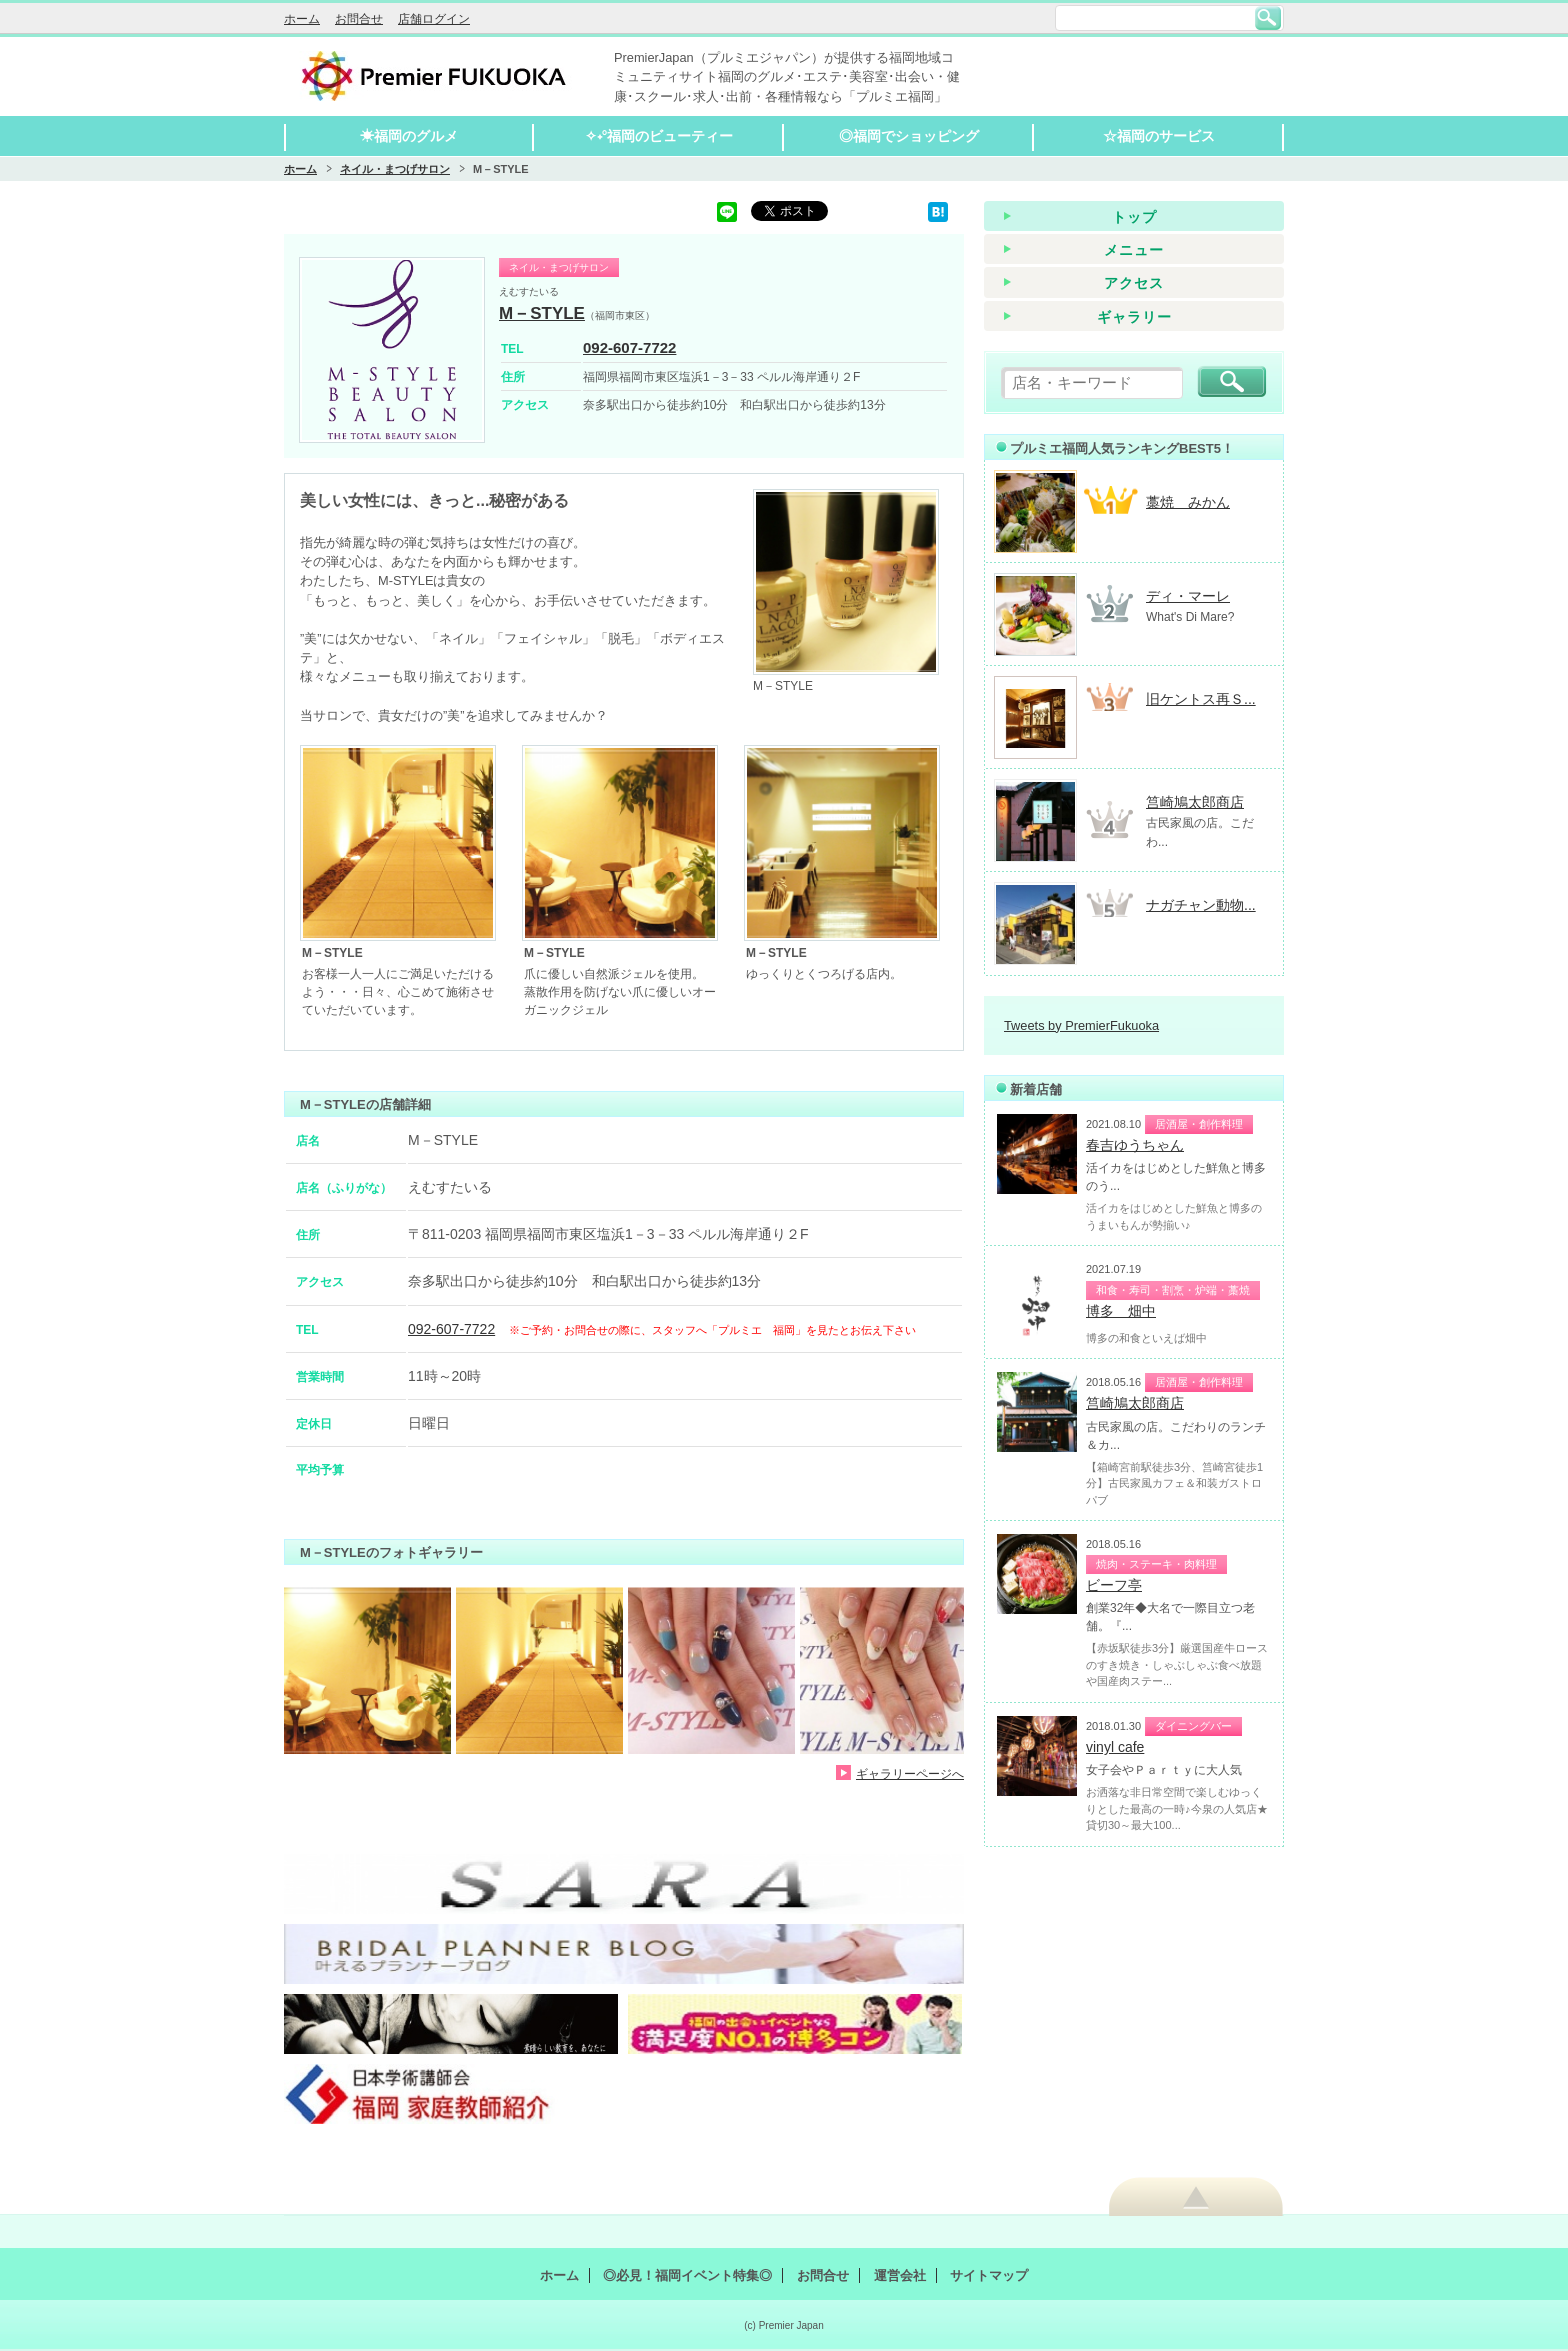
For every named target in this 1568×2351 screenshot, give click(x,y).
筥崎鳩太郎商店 (1195, 802)
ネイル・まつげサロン (395, 169)
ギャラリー (1134, 317)
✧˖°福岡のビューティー (659, 136)
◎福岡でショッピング (909, 136)
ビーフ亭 (1114, 1585)
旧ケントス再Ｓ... (1201, 699)
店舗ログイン (434, 19)
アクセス (1134, 283)
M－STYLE (542, 313)
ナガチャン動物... (1201, 905)
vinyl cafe (1115, 1747)
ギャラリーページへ (910, 1773)
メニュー (1134, 250)
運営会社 (900, 2275)
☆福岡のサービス (1159, 136)
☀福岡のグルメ (409, 136)
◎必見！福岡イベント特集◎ (687, 2275)
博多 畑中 (1121, 1311)
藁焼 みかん (1188, 502)
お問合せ (359, 19)
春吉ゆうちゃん (1135, 1145)
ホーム (302, 19)
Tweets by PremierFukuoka (1081, 1025)
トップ (1134, 217)
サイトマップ (989, 2275)
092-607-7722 (629, 347)
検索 (1268, 18)
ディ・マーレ (1188, 596)
